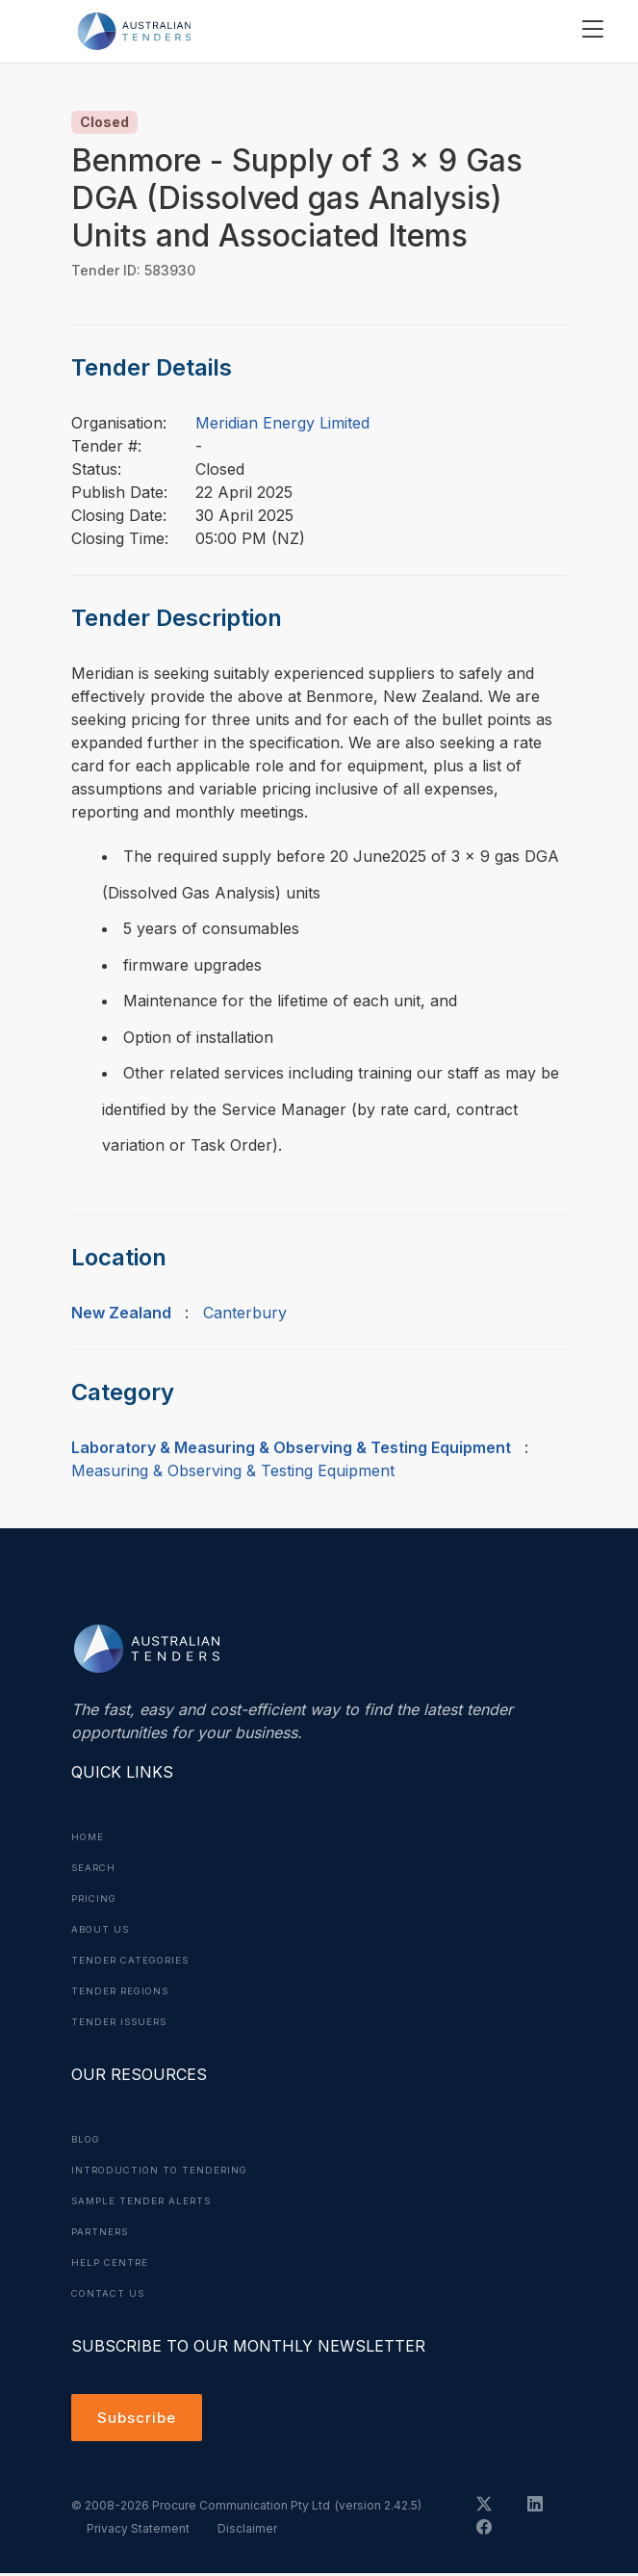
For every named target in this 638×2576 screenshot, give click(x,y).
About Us (102, 1929)
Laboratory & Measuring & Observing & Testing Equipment (291, 1447)
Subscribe (139, 2419)
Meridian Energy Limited (282, 422)
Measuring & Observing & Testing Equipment (233, 1470)
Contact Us (110, 2293)
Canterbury (245, 1312)
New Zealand (121, 1312)
